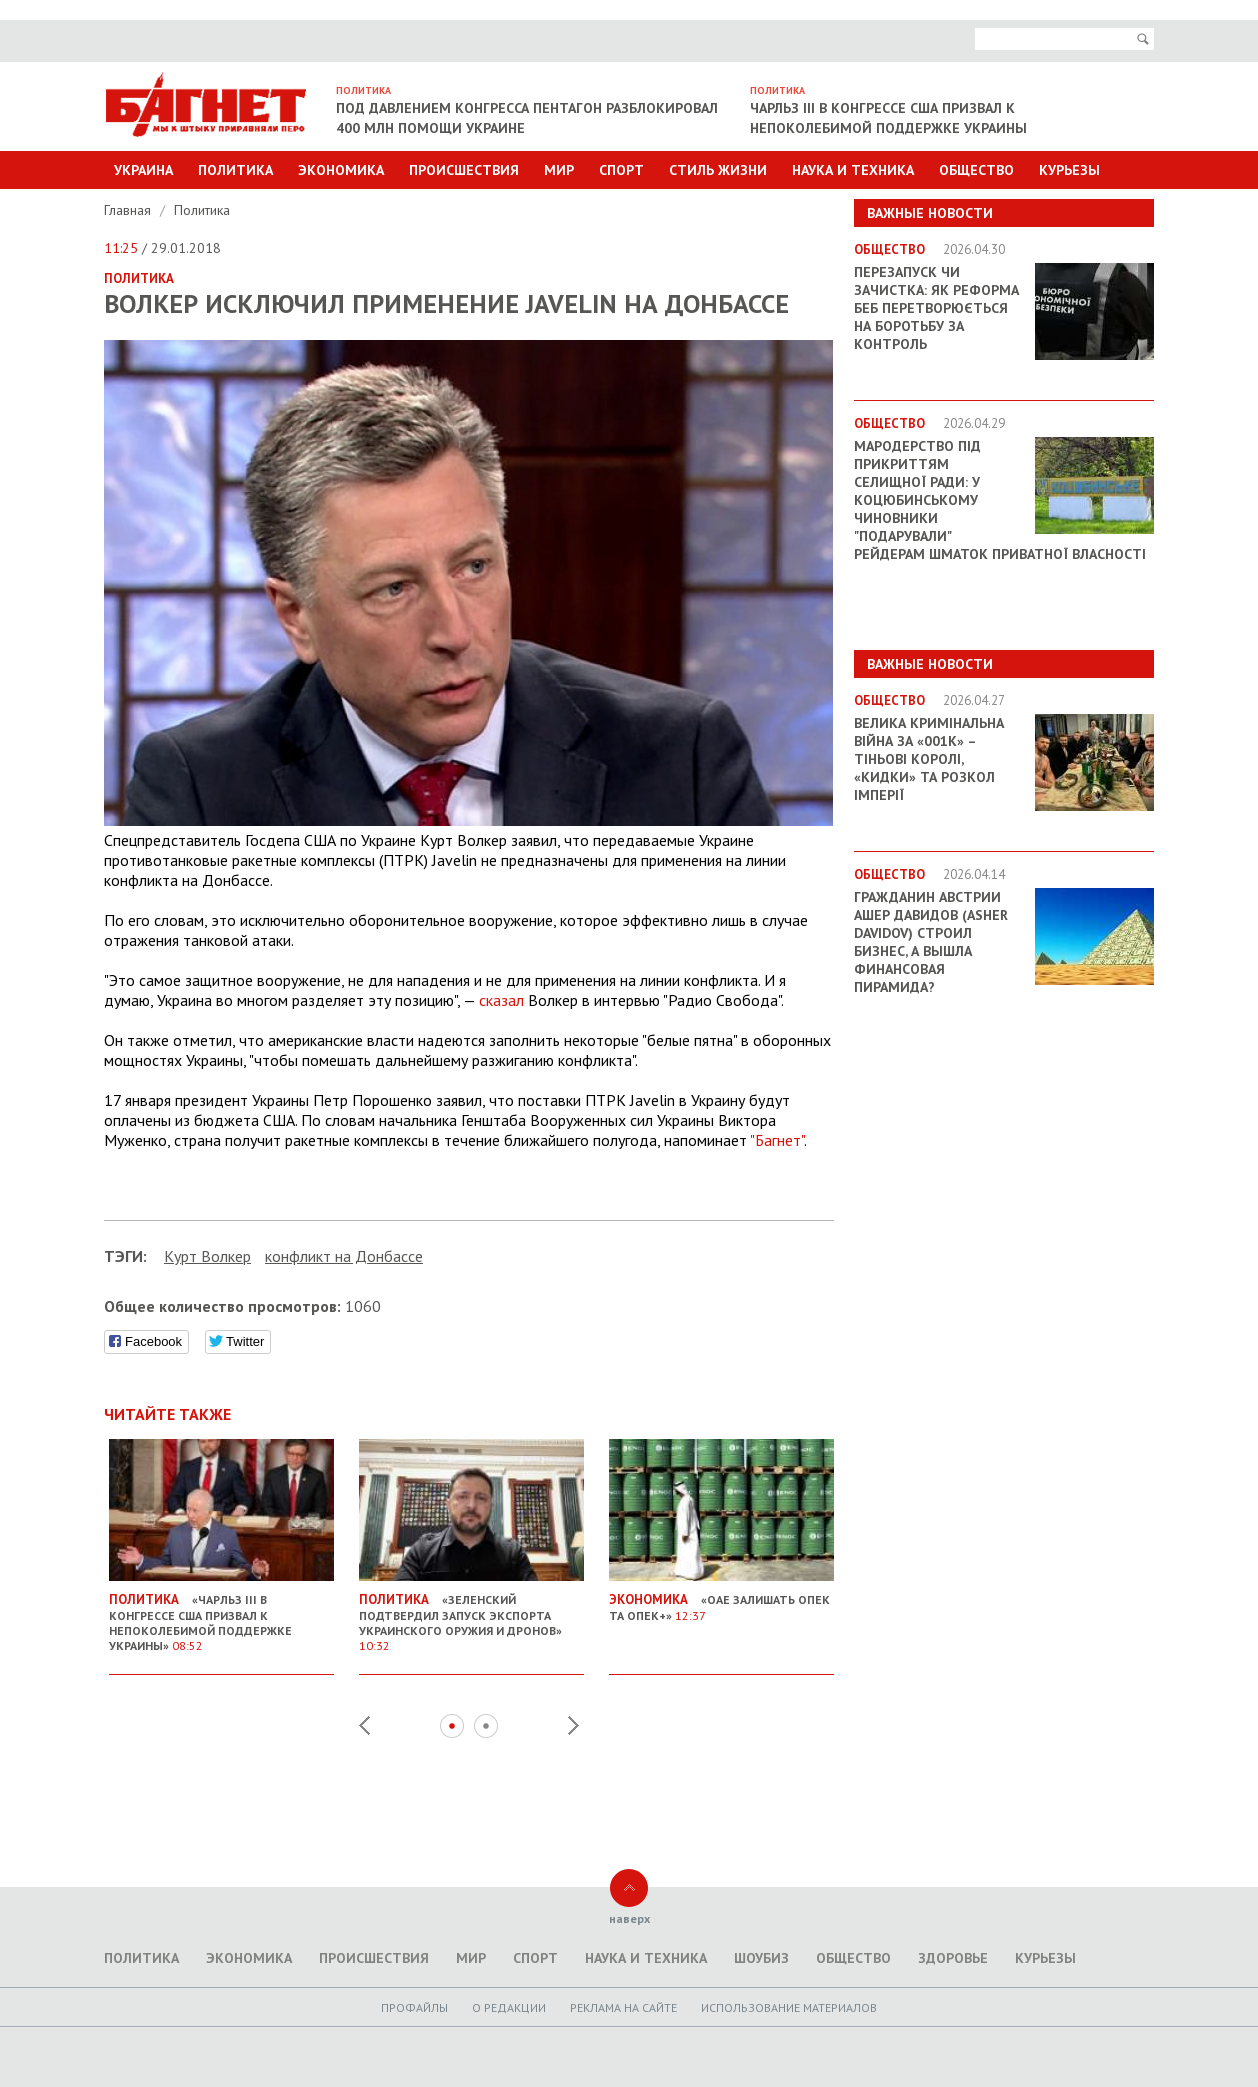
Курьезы (1069, 170)
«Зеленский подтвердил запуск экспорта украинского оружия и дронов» (471, 1614)
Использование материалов (789, 2007)
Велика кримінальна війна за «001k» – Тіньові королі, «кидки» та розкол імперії (929, 759)
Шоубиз (761, 1958)
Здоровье (953, 1958)
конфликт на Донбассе (344, 1256)
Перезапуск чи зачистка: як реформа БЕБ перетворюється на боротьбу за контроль (936, 308)
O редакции (509, 2007)
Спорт (621, 170)
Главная (129, 210)
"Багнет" (777, 1140)
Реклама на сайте (623, 2007)
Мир (559, 170)
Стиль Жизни (718, 170)
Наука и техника (853, 170)
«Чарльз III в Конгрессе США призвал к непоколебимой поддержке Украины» (221, 1614)
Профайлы (414, 2007)
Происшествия (464, 170)
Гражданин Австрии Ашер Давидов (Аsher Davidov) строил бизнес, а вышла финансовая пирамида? (931, 942)
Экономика (341, 170)
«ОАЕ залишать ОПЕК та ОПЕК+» (721, 1599)
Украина (143, 170)
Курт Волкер (207, 1256)
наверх (629, 1918)
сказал (501, 1000)
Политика (235, 170)
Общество (976, 170)
